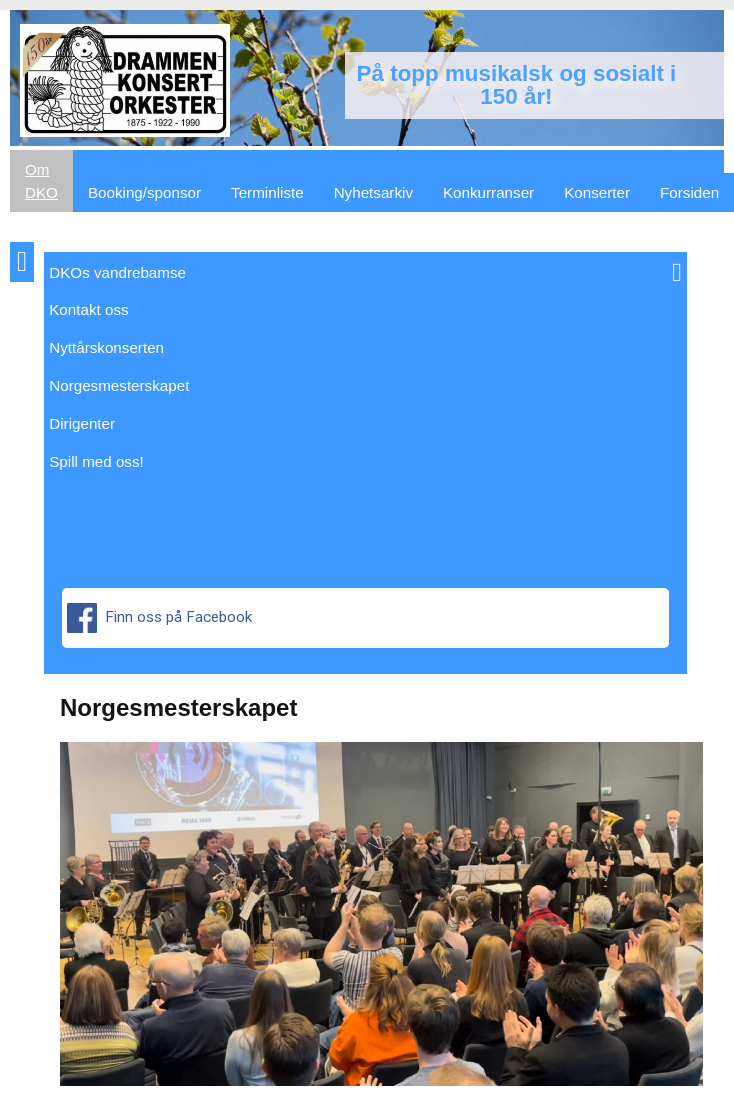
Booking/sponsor (144, 192)
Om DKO (41, 181)
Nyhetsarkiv (373, 192)
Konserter (597, 192)
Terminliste (267, 192)
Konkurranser (488, 192)
